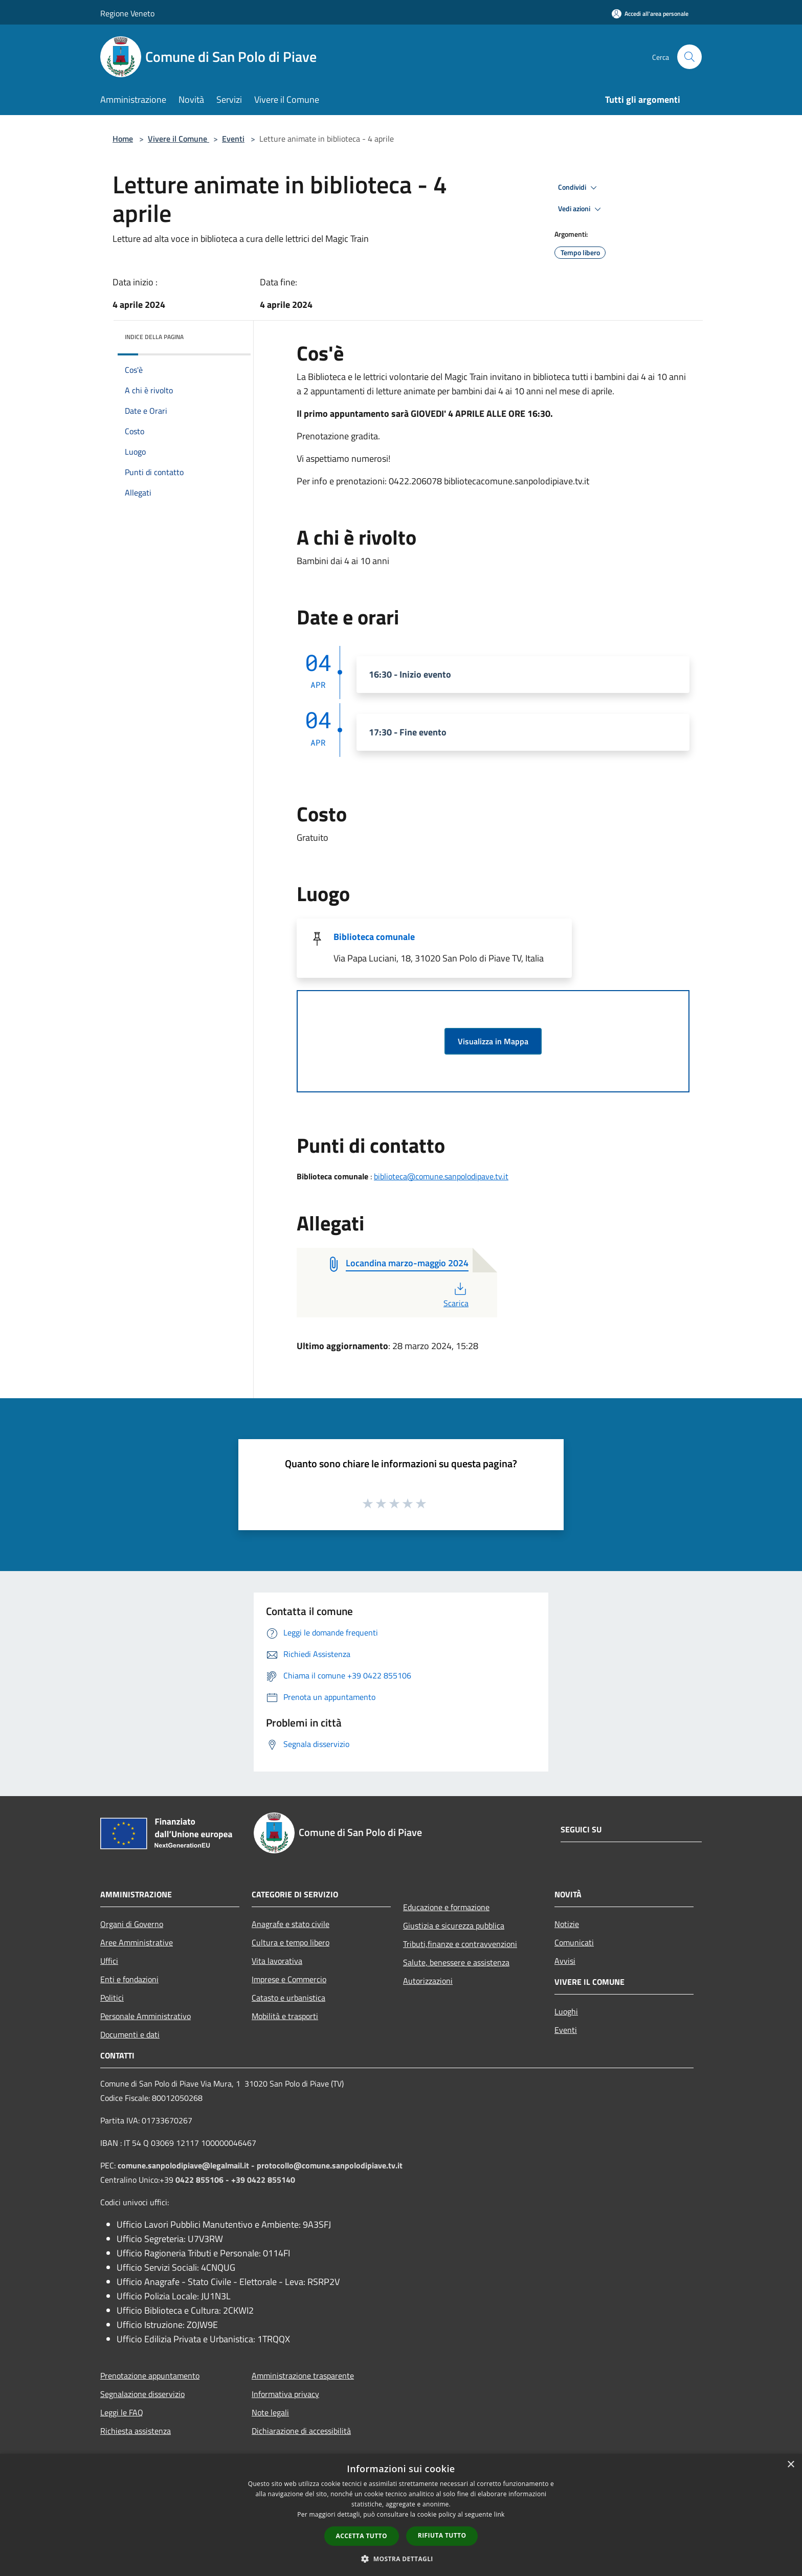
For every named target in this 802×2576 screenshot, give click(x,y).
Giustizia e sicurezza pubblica (453, 1925)
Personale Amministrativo (145, 2016)
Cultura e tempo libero (290, 1942)
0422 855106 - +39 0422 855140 (235, 2180)
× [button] (790, 2465)
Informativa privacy (285, 2394)
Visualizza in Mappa (493, 1041)
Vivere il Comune (178, 138)
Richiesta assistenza (135, 2431)
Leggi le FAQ (121, 2412)
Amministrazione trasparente (303, 2375)
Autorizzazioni (428, 1981)
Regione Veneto (127, 13)
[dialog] (401, 2515)
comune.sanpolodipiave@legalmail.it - (187, 2165)
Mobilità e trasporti (285, 2016)
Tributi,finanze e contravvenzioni (460, 1944)
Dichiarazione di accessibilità (301, 2431)
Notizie (566, 1924)
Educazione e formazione (446, 1907)
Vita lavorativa (277, 1961)
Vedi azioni (581, 209)
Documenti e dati (130, 2034)
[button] (401, 2558)
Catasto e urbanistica (288, 1997)
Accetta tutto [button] (361, 2536)
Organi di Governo (131, 1924)
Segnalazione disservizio (142, 2394)
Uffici (109, 1961)
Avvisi (564, 1961)
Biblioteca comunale (374, 937)
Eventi (233, 138)
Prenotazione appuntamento (149, 2375)
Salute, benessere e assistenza (456, 1962)
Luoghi (566, 2011)
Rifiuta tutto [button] (442, 2535)
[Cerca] (689, 56)
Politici (112, 1997)
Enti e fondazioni (129, 1979)
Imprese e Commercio (289, 1979)
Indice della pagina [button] (154, 337)
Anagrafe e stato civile (290, 1924)
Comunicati (574, 1942)
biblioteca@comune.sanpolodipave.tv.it (441, 1176)
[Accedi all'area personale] (650, 14)
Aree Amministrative (136, 1942)
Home (123, 138)
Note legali (270, 2412)
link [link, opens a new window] (499, 2514)
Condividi (579, 188)
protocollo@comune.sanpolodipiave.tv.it (330, 2165)
